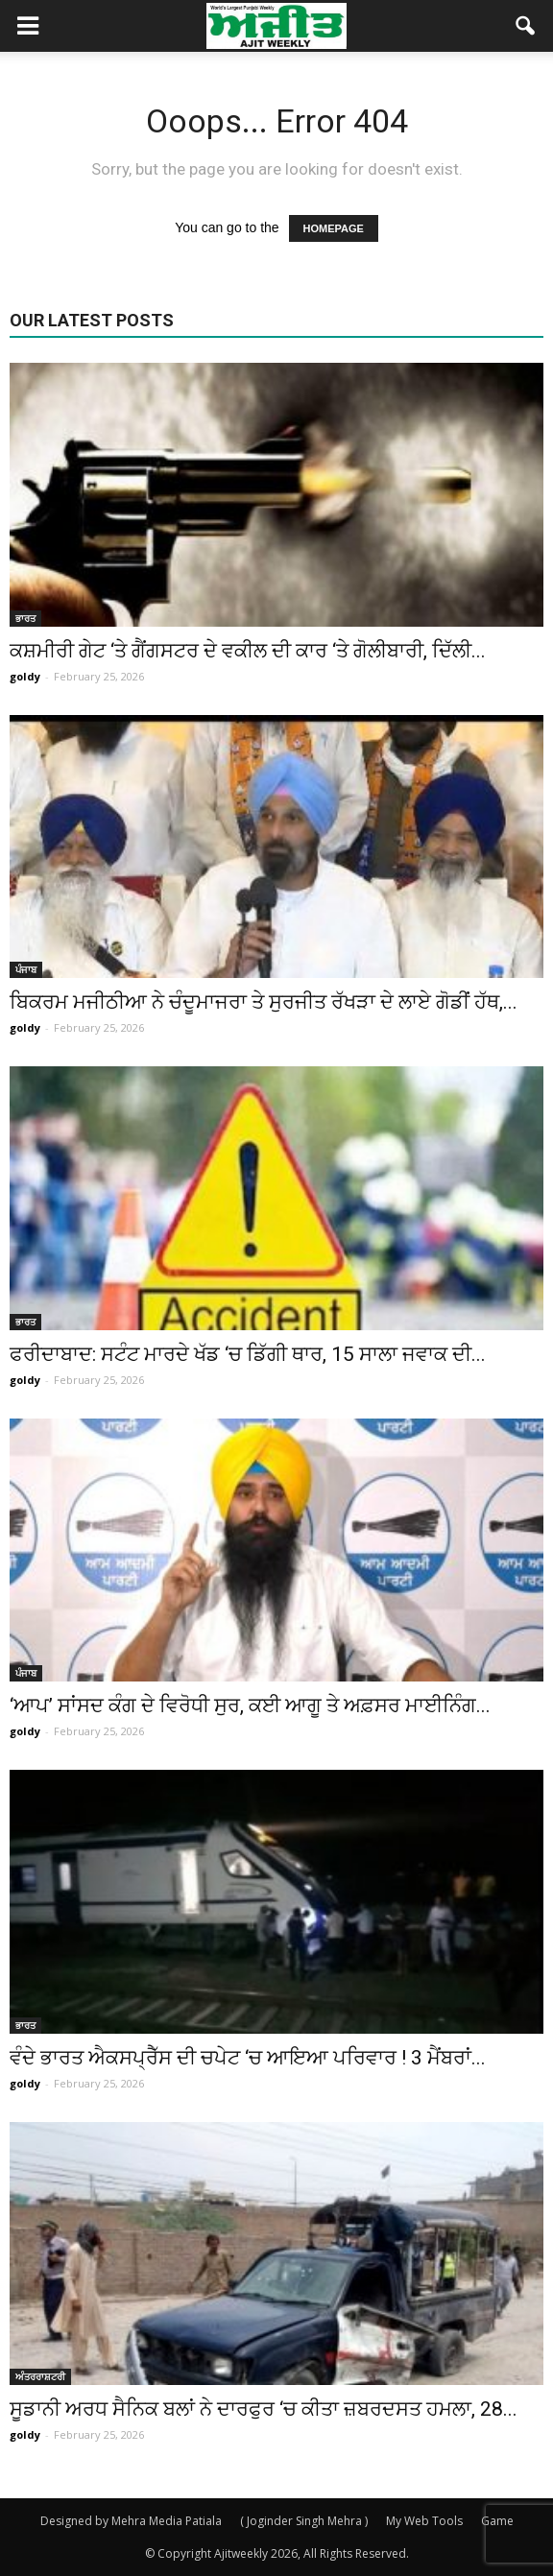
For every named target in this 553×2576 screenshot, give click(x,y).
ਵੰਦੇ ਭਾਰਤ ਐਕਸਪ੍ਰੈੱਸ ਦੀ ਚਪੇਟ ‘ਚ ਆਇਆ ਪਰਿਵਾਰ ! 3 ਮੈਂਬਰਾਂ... (248, 2057)
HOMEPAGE (333, 228)
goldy (25, 676)
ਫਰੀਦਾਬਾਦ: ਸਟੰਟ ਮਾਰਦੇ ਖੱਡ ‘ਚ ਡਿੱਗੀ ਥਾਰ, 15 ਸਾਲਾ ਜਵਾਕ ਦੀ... (248, 1354)
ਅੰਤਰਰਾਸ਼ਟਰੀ (40, 2376)
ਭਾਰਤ (25, 618)
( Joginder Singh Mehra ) (304, 2521)
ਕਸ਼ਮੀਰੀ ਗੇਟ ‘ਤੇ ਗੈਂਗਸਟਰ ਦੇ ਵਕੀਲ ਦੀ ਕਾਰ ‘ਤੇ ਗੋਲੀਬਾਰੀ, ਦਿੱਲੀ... (248, 650)
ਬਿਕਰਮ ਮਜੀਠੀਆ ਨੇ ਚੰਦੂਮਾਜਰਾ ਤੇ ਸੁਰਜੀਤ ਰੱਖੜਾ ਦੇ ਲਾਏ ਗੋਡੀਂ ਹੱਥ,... (263, 1002)
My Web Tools (424, 2521)
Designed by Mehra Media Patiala (131, 2521)
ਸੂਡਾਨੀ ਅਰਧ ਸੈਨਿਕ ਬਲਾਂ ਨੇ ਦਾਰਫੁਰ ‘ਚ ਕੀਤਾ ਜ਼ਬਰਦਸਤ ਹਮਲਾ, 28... (263, 2409)
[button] (526, 26)
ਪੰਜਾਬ (25, 969)
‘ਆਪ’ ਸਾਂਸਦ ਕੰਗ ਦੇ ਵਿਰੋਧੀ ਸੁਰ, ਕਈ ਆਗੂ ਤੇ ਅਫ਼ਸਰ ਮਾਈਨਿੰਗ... (250, 1705)
